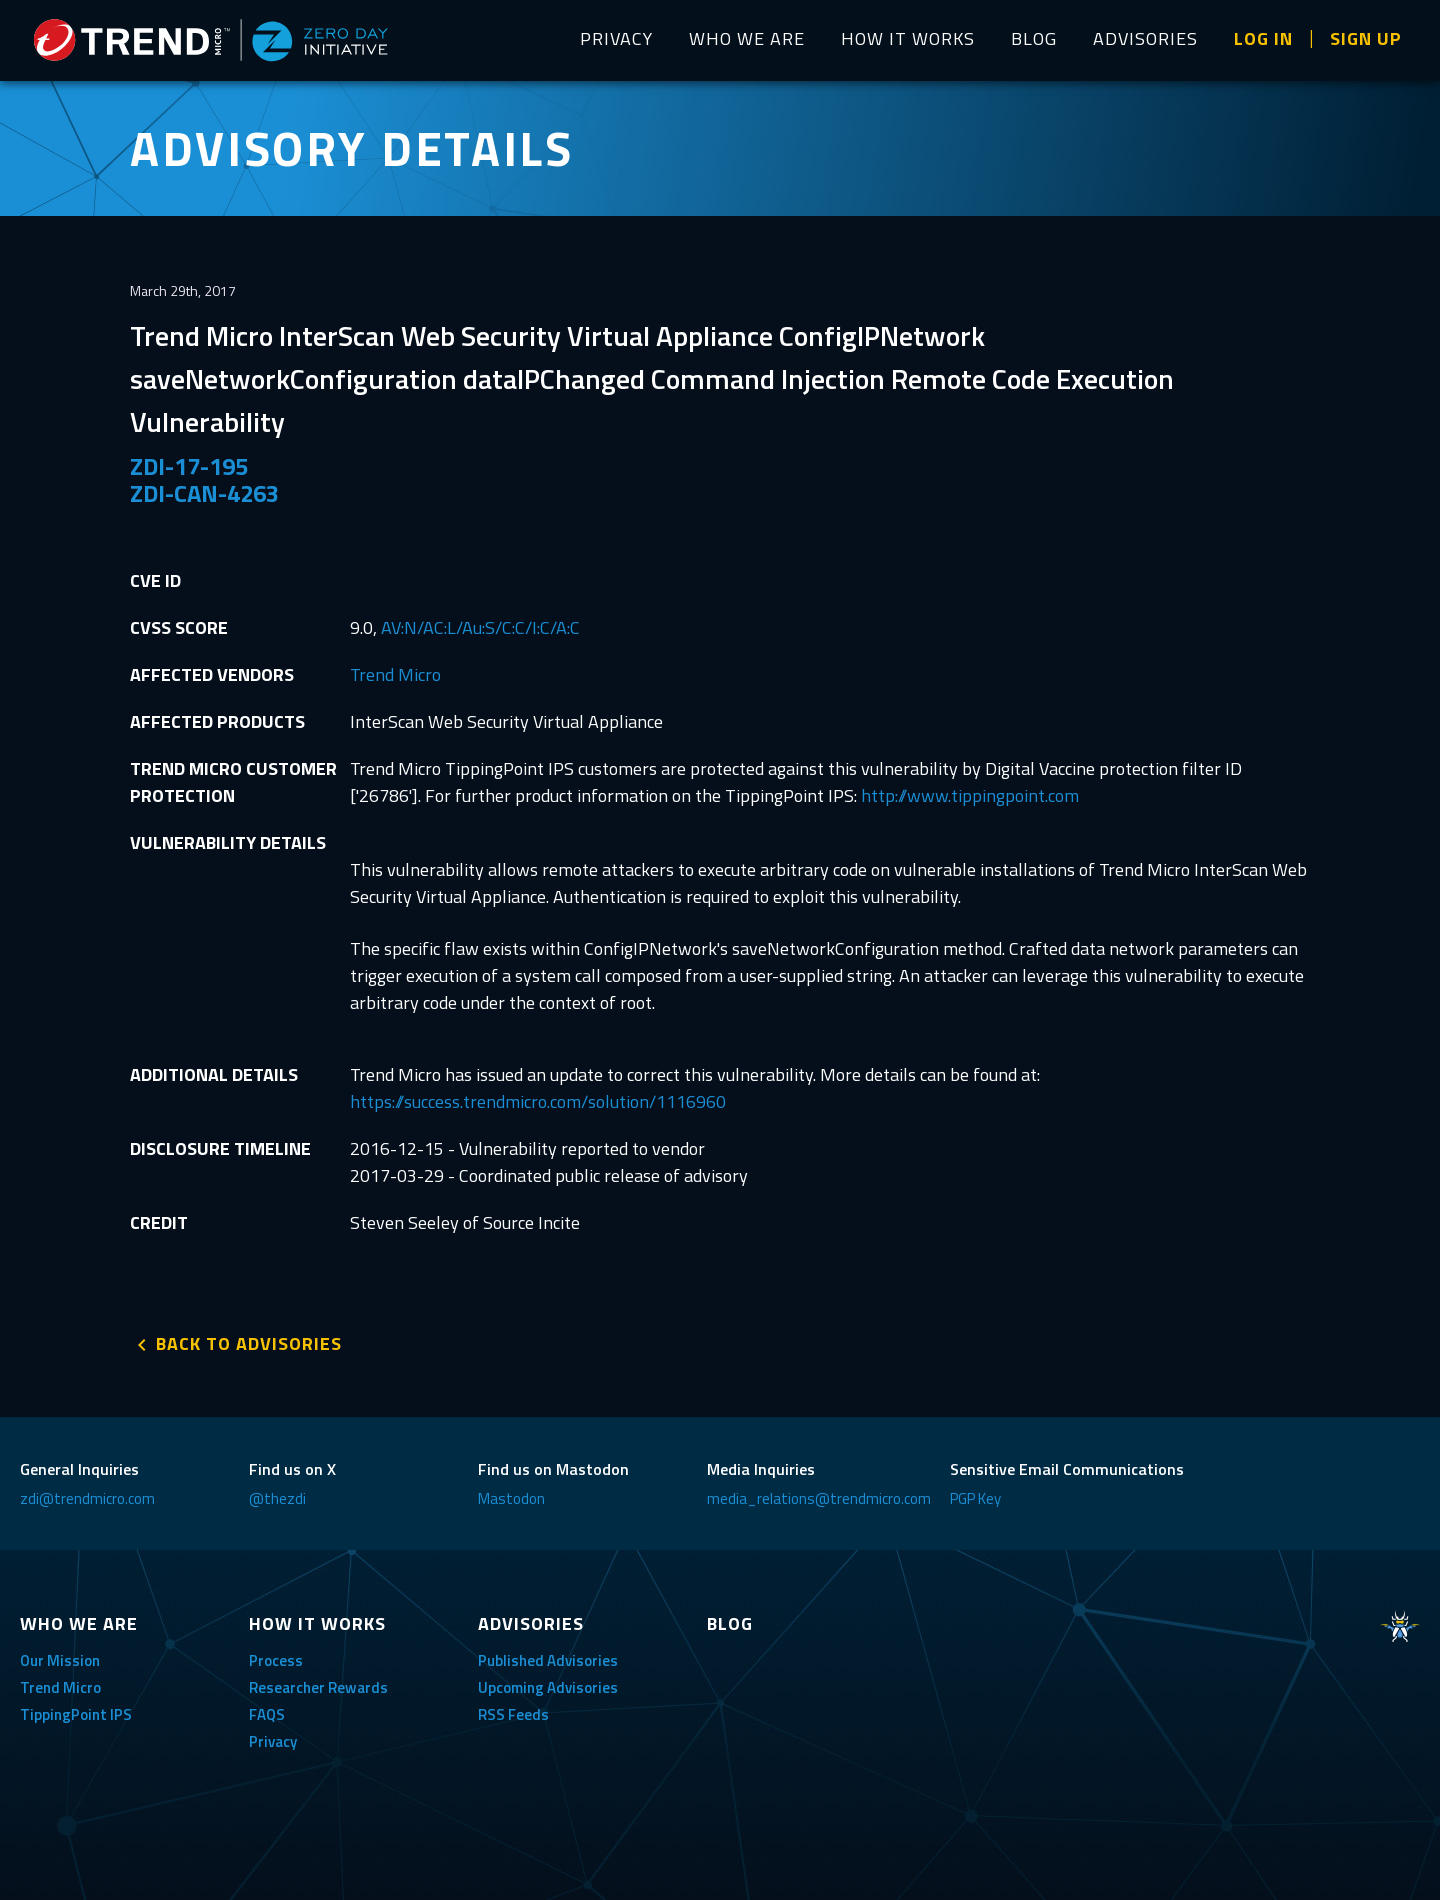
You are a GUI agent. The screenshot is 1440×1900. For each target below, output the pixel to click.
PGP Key (975, 1498)
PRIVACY (616, 38)
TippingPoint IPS (76, 1714)
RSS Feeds (513, 1714)
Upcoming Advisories (548, 1687)
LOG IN (1263, 38)
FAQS (267, 1714)
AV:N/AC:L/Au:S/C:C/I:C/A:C (480, 627)
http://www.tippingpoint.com (970, 795)
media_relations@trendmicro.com (819, 1498)
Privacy (273, 1741)
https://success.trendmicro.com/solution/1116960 (538, 1101)
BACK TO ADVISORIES (249, 1343)
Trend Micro (395, 674)
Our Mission (60, 1660)
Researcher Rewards (318, 1687)
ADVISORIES (1145, 38)
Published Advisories (548, 1660)
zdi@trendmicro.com (87, 1498)
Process (276, 1660)
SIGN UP (1366, 38)
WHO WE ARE (747, 38)
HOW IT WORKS (908, 38)
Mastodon (511, 1498)
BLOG (1034, 38)
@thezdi (277, 1498)
